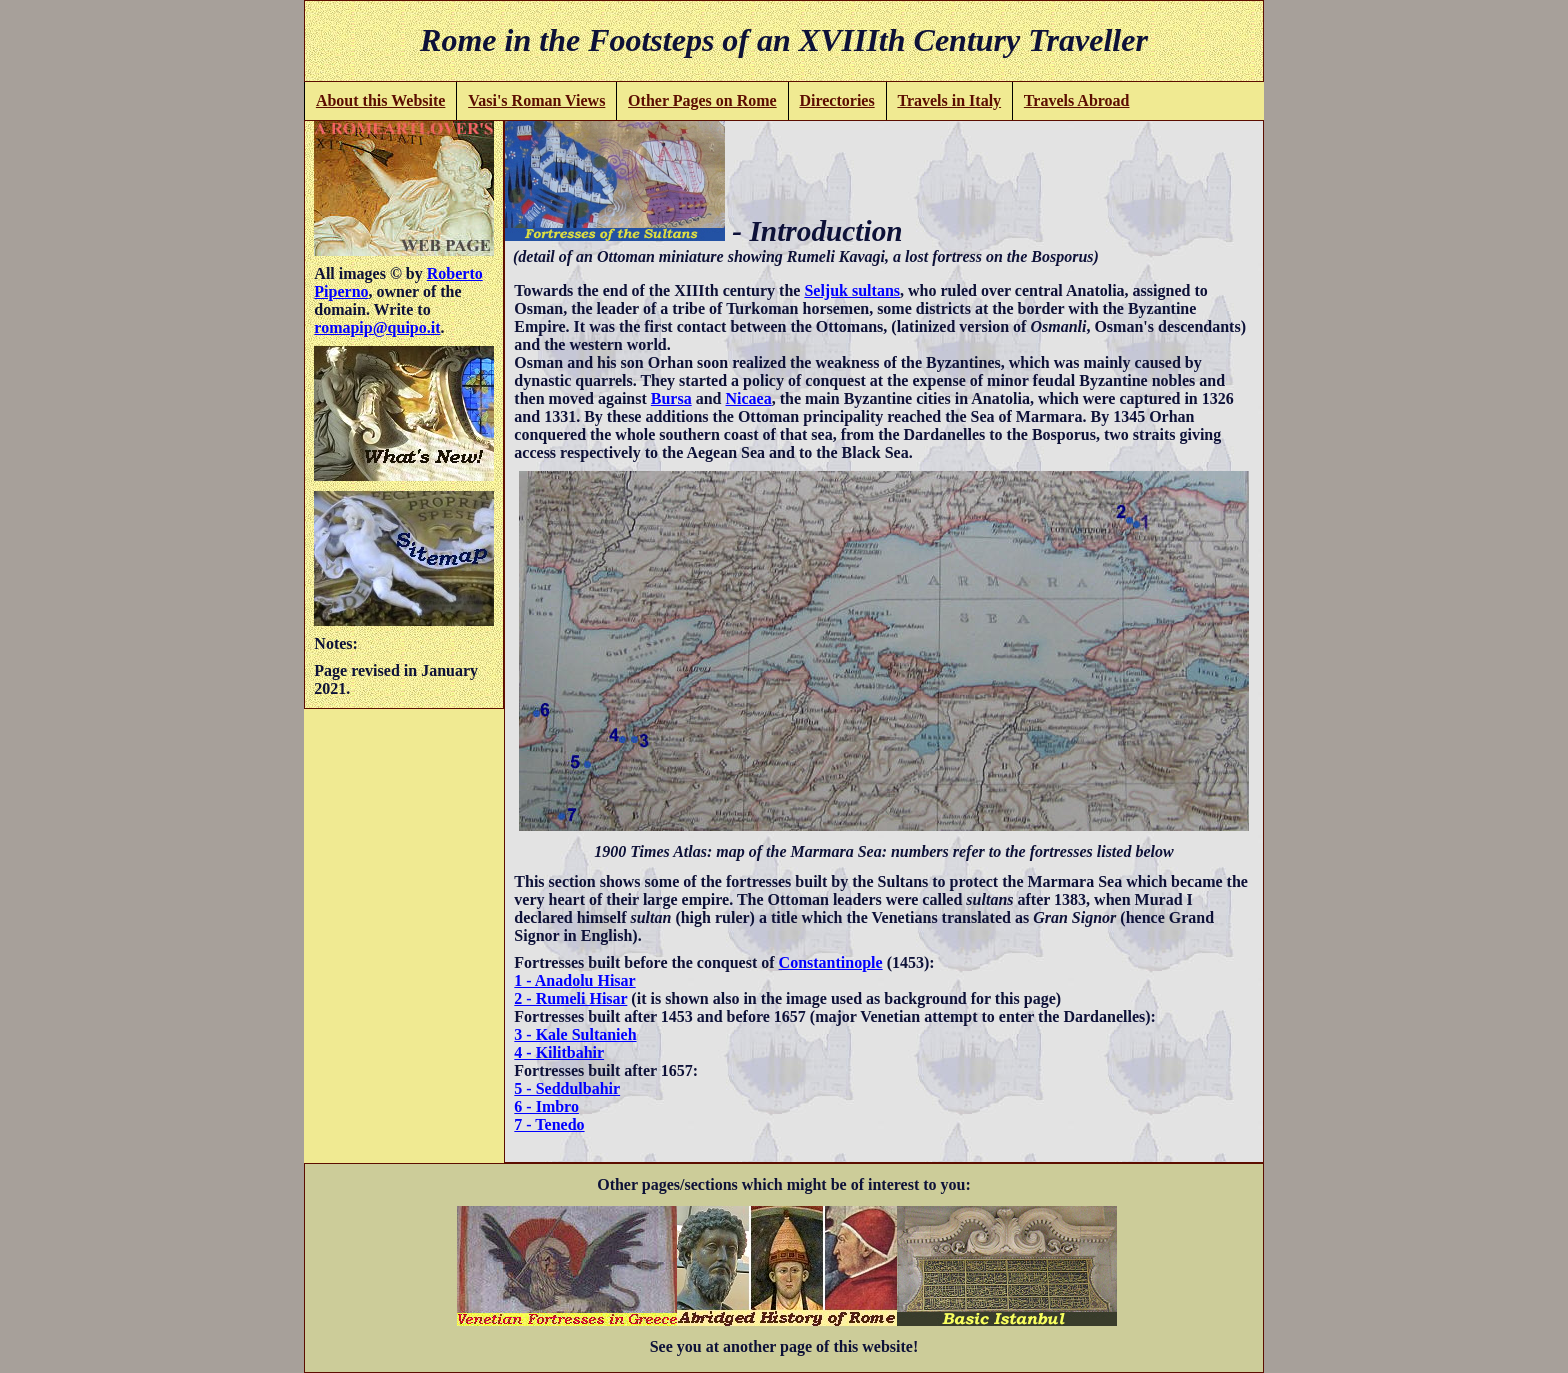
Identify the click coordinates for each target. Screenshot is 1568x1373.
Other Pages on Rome (702, 100)
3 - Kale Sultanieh (575, 1034)
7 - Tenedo (549, 1124)
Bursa (671, 398)
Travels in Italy (949, 100)
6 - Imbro (546, 1106)
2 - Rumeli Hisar (570, 998)
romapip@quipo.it (377, 327)
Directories (836, 100)
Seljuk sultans (852, 290)
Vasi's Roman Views (536, 100)
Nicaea (748, 398)
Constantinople (831, 962)
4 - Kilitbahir (559, 1052)
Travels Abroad (1077, 100)
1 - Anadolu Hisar (574, 980)
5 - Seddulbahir (567, 1088)
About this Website (381, 100)
